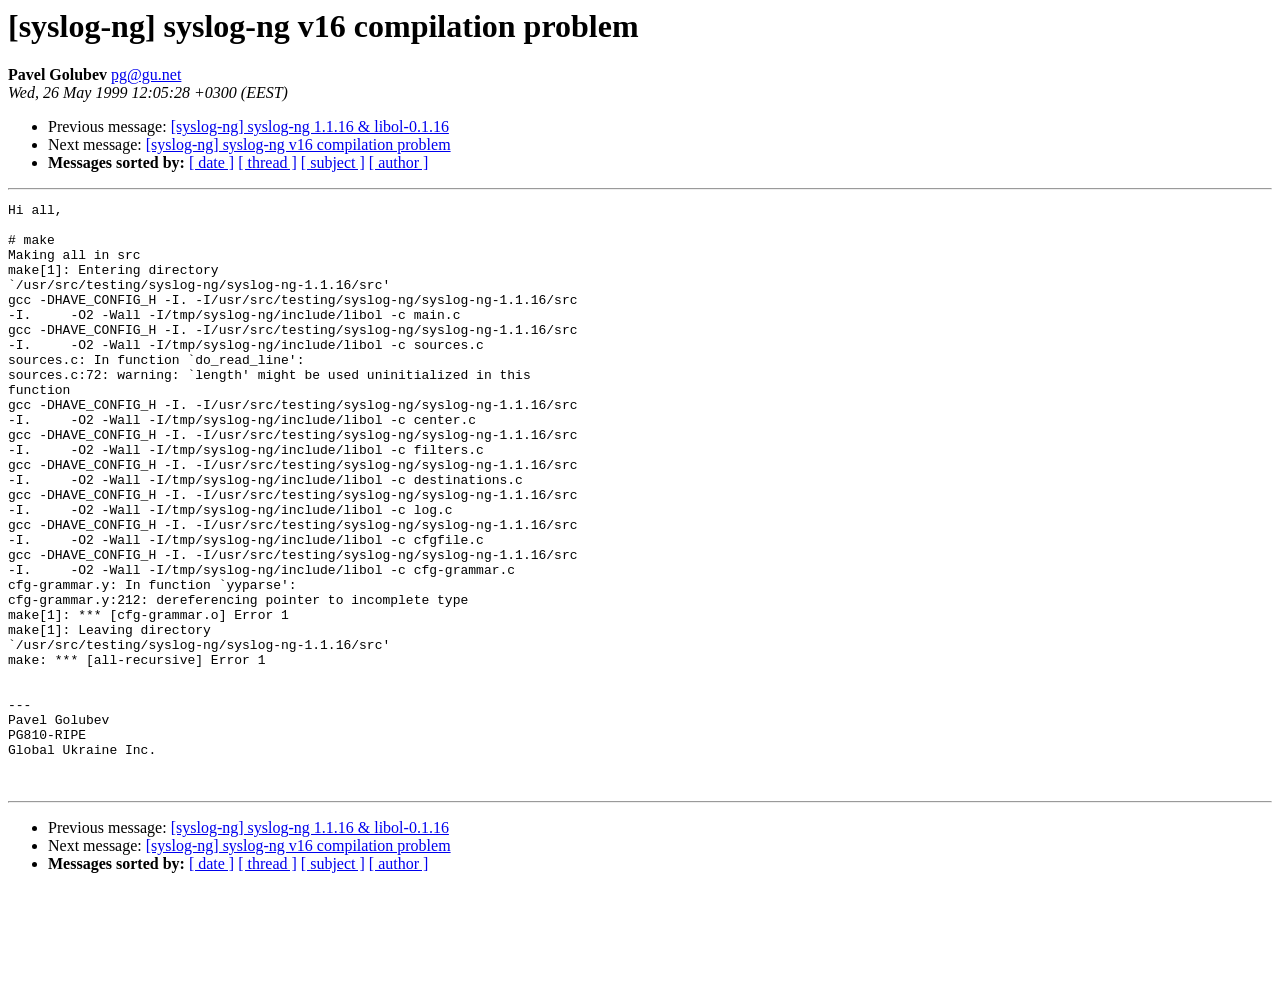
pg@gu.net (146, 74)
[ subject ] (333, 162)
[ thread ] (267, 162)
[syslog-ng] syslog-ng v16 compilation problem (298, 144)
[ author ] (399, 162)
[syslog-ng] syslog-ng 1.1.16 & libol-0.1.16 (310, 126)
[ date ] (211, 162)
